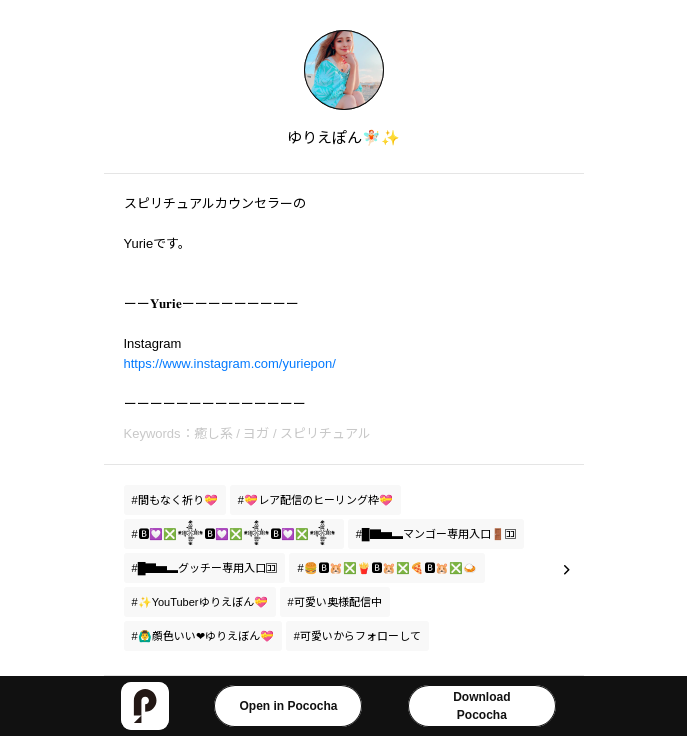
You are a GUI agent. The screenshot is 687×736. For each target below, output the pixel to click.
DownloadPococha (481, 706)
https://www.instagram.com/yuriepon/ (230, 363)
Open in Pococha (288, 706)
